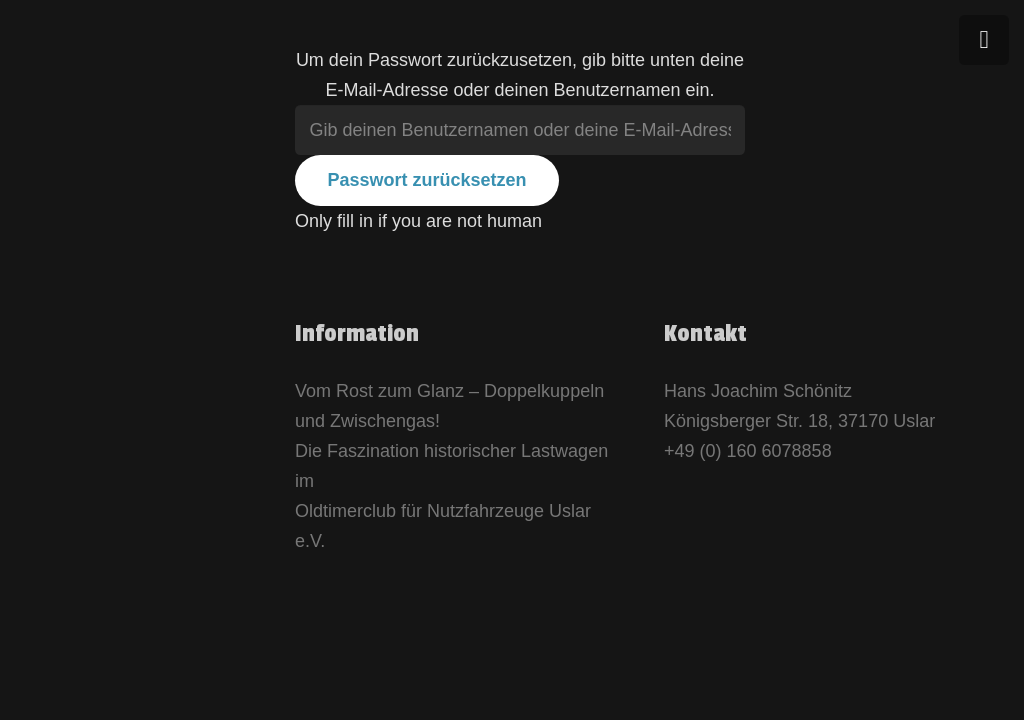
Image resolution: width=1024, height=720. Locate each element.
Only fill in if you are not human (418, 221)
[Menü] (984, 40)
